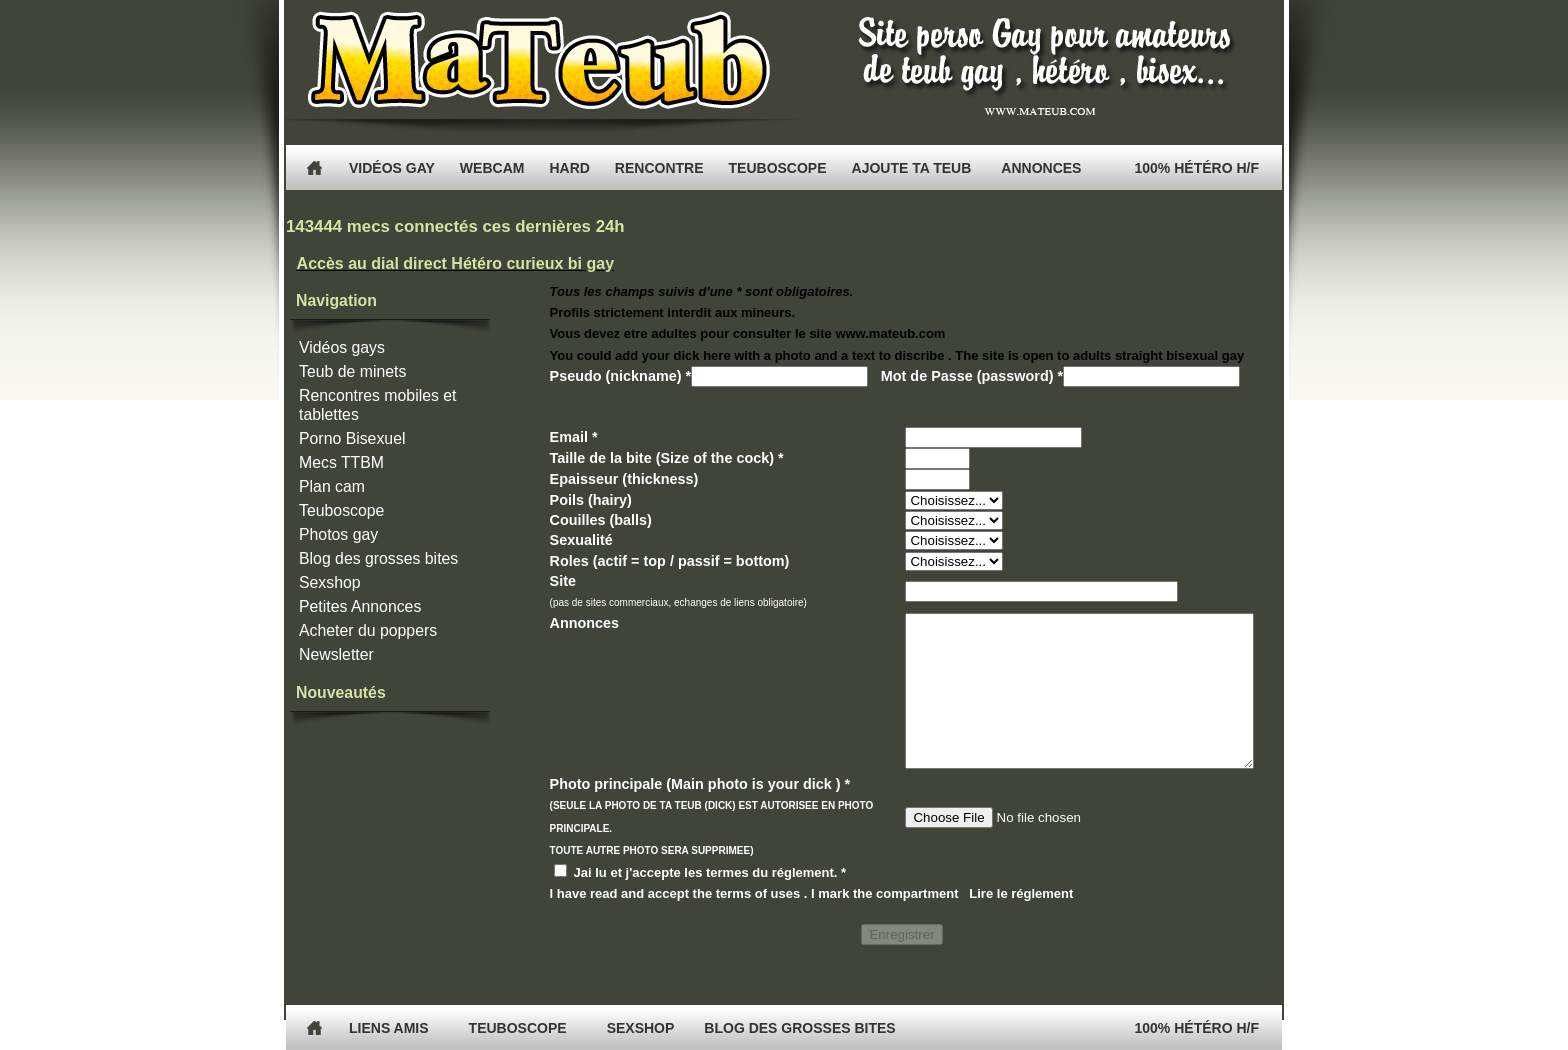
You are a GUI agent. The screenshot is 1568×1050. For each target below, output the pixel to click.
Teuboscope (341, 510)
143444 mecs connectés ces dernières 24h (455, 226)
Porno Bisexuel (352, 438)
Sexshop (330, 582)
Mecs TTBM (341, 462)
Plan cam (332, 486)
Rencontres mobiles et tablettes (377, 405)
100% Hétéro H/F (1197, 168)
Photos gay (338, 534)
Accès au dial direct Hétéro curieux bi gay (455, 263)
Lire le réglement (1021, 923)
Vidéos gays (342, 347)
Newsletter (336, 654)
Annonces (1041, 168)
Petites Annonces (360, 606)
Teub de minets (352, 371)
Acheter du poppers (368, 630)
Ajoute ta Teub (912, 168)
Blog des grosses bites (378, 558)
